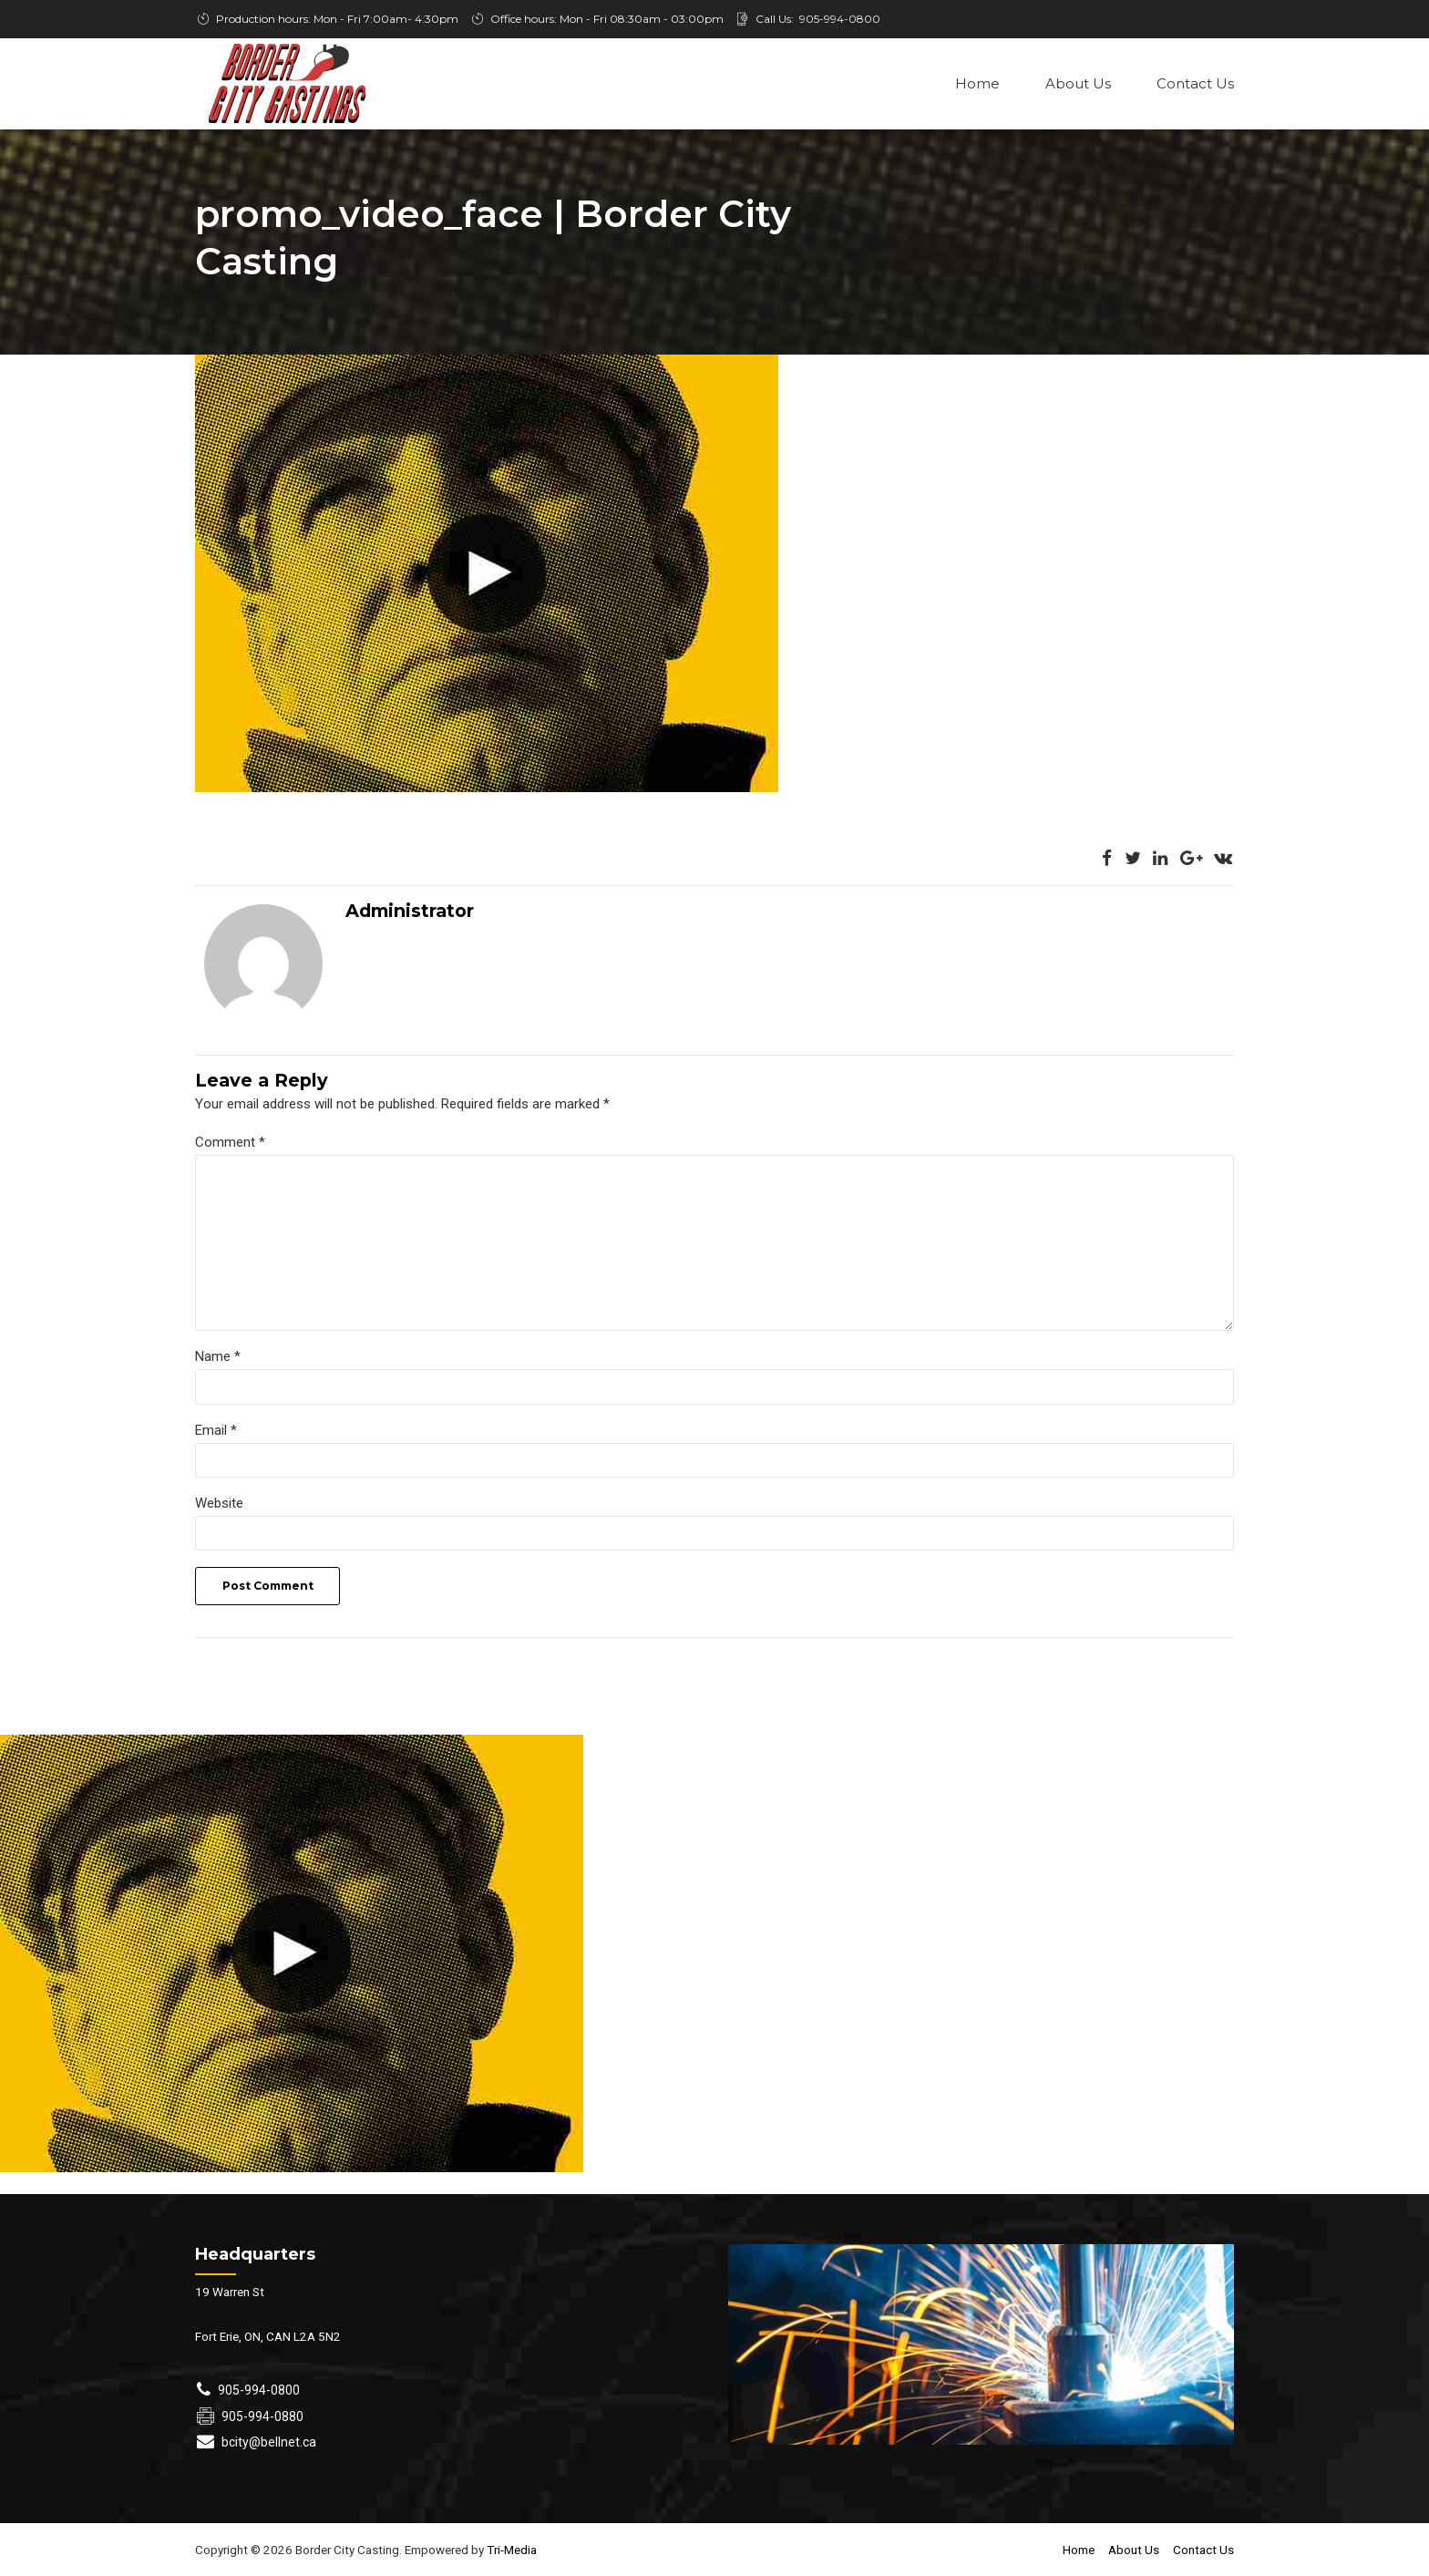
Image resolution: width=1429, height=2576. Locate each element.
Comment (230, 1144)
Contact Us (1195, 83)
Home (977, 83)
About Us (1078, 83)
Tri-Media (510, 2552)
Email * (216, 1432)
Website (219, 1506)
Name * (218, 1359)
